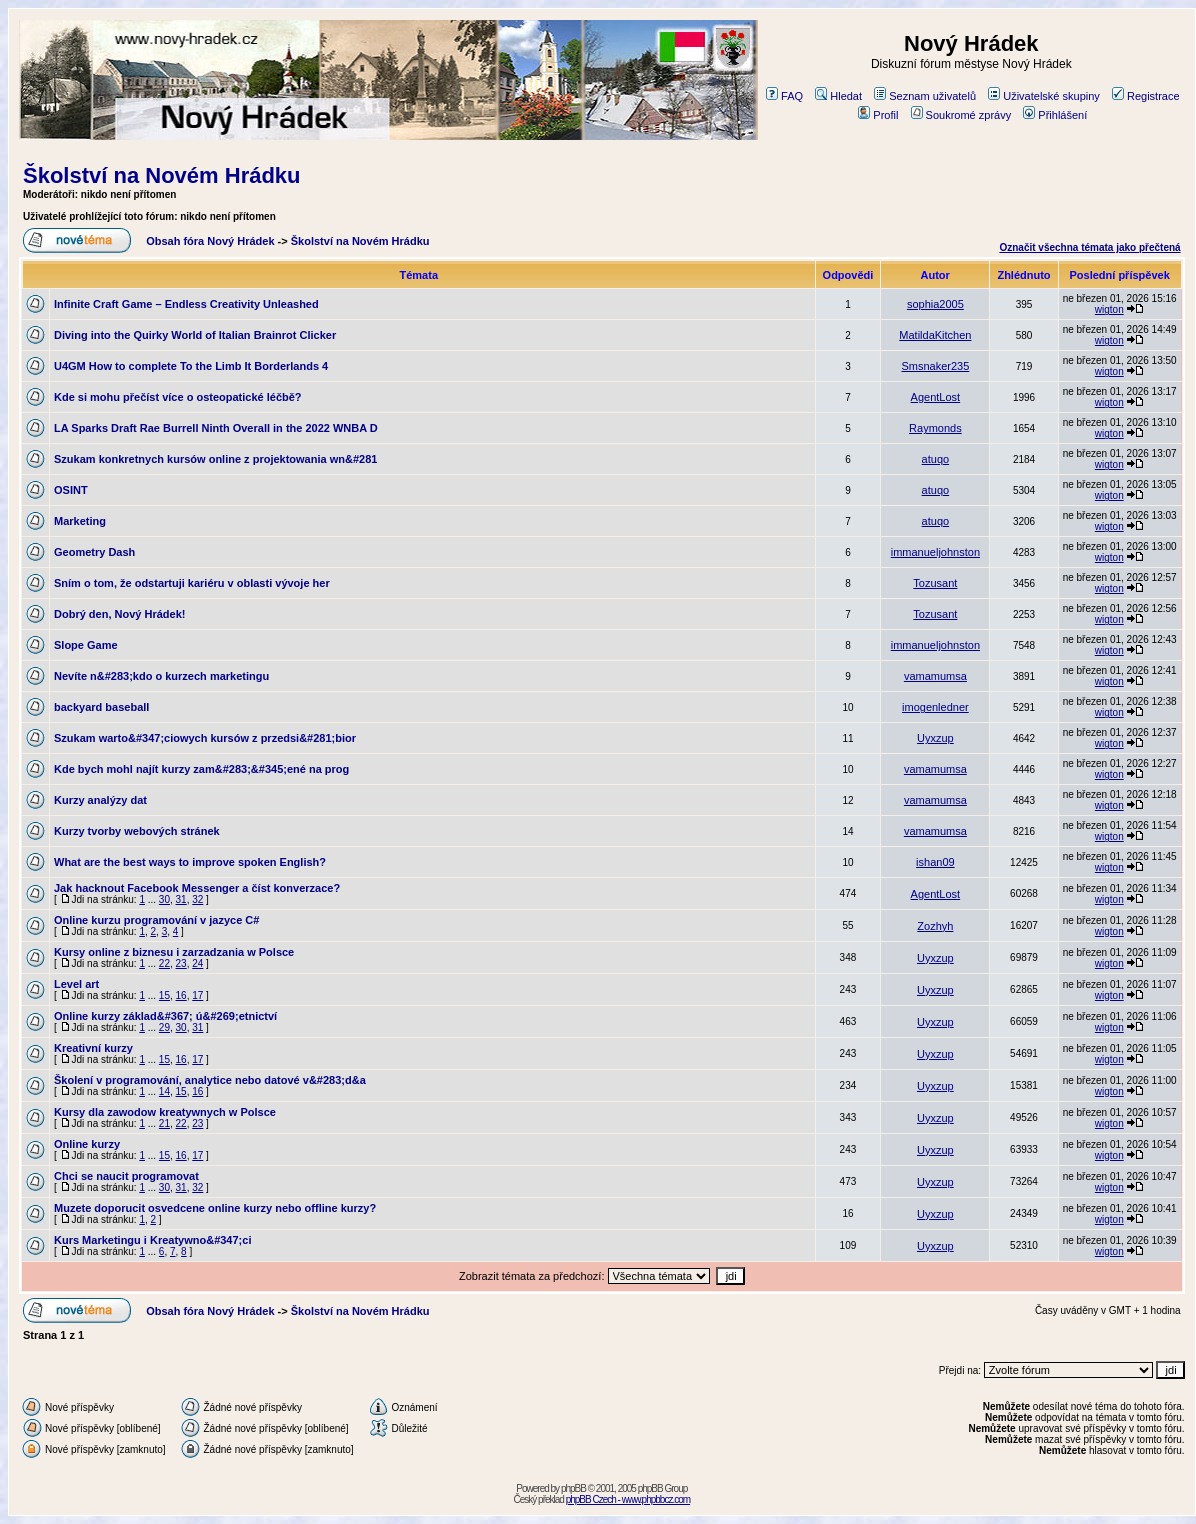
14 (164, 1091)
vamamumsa (935, 676)
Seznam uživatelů (925, 96)
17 (197, 995)
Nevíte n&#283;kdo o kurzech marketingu (161, 676)
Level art (76, 984)
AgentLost (936, 397)
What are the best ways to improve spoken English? (190, 862)
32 (197, 899)
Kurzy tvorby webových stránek (137, 831)
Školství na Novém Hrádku (162, 175)
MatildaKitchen (935, 335)
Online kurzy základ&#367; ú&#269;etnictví (165, 1016)
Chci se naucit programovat (126, 1176)
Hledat (838, 96)
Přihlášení (1055, 115)
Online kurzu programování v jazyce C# (156, 920)
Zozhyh (935, 926)
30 (164, 899)
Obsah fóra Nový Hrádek (210, 241)
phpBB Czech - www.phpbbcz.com (628, 1499)
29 (164, 1027)
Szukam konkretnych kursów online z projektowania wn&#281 (215, 459)
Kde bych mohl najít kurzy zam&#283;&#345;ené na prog (201, 769)
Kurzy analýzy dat (100, 800)
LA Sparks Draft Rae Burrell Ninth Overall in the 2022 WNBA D (216, 428)
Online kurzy (87, 1144)
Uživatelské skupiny (1044, 96)
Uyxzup (935, 738)
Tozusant (935, 583)
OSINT (71, 490)
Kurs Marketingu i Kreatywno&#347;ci (152, 1240)
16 (181, 995)
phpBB (573, 1488)
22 (164, 963)
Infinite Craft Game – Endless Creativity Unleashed (186, 304)
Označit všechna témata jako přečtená (1089, 247)
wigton (1109, 309)
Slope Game (86, 645)
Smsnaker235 (935, 366)
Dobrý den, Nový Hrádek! (119, 614)
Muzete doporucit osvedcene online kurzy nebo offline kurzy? (215, 1208)
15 (164, 995)
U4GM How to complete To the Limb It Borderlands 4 (191, 366)
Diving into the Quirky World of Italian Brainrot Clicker (195, 335)
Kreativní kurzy (93, 1048)
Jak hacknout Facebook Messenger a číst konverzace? (197, 888)
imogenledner (935, 707)
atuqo (936, 459)
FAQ (784, 96)
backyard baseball (101, 707)
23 (181, 963)
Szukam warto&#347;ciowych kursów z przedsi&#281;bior (205, 738)
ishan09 (935, 862)
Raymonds (935, 428)
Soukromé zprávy (961, 115)
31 (181, 899)
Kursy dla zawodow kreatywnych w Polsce (165, 1112)
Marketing (80, 521)
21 (164, 1123)
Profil (878, 115)
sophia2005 (935, 304)
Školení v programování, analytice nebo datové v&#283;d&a (210, 1080)
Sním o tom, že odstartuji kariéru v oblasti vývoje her (192, 583)
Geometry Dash (94, 552)
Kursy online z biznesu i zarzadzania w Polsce (174, 952)
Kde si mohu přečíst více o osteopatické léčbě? (178, 397)
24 (197, 963)
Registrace (1146, 96)
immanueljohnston (935, 552)
